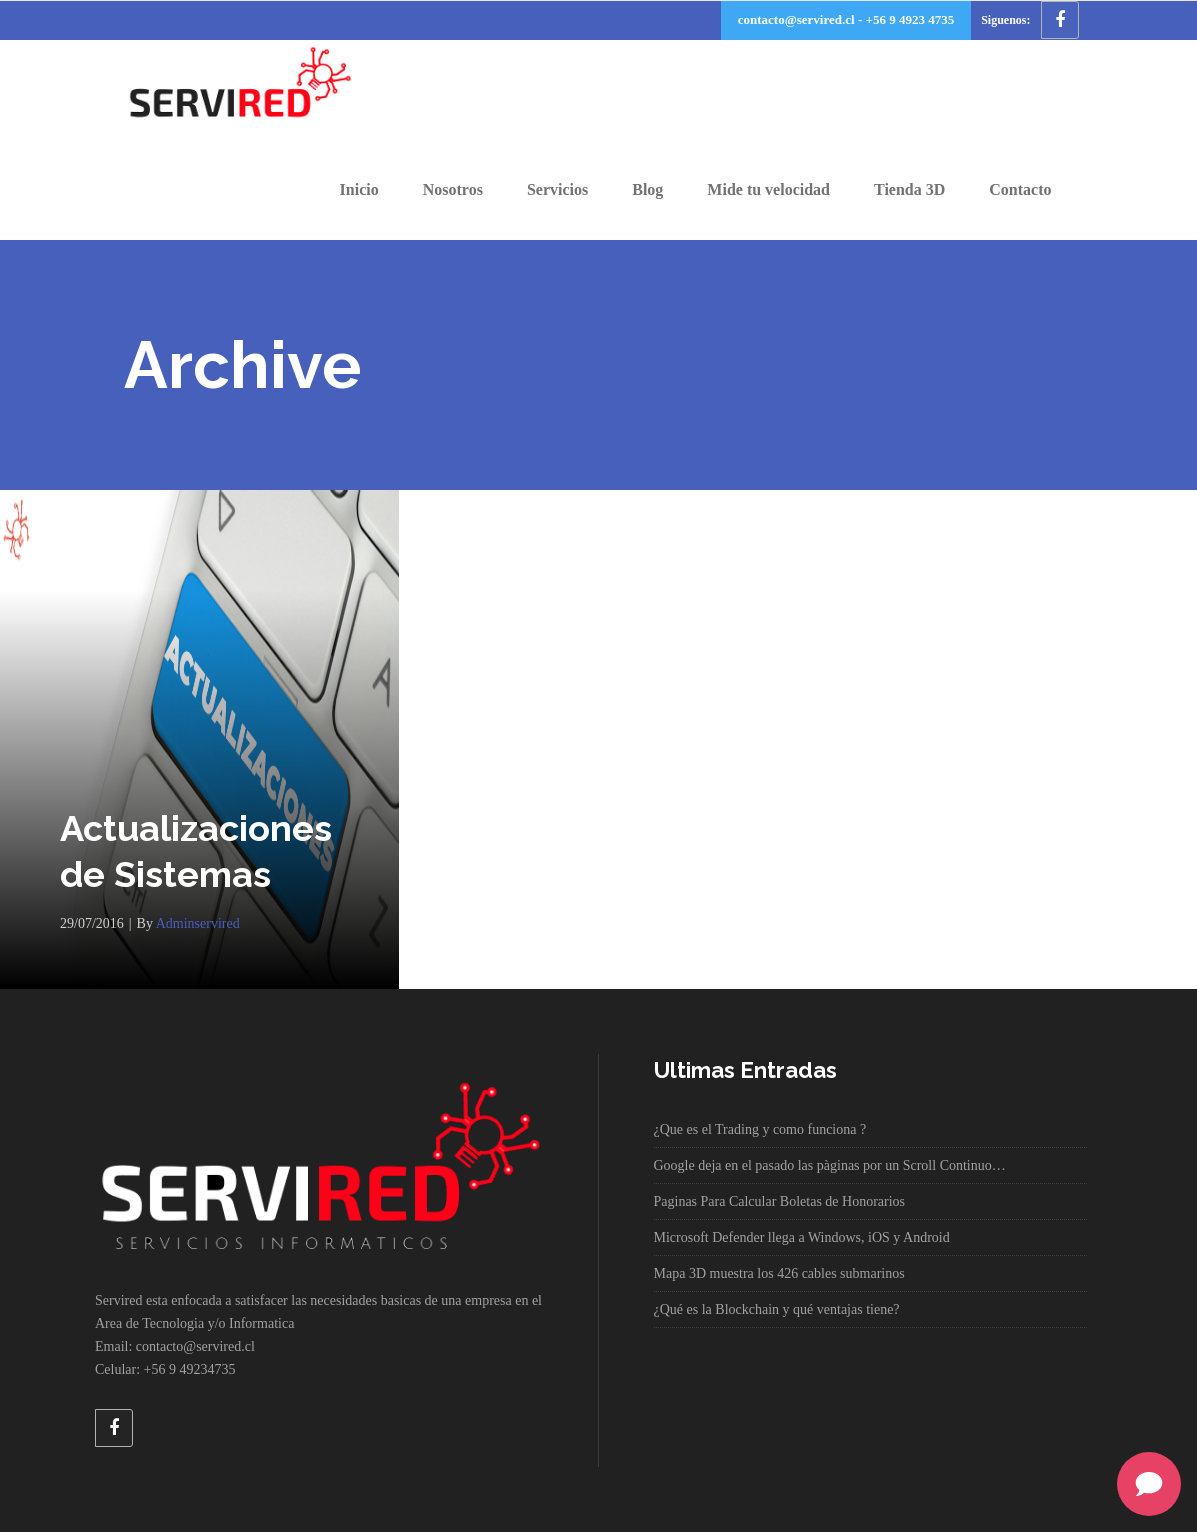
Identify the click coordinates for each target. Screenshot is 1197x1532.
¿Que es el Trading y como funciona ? (760, 1129)
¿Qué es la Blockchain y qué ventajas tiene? (777, 1309)
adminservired (198, 923)
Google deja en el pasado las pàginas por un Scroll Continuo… (830, 1165)
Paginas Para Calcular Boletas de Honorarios (780, 1201)
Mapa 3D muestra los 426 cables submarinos (779, 1273)
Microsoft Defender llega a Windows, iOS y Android (802, 1237)
